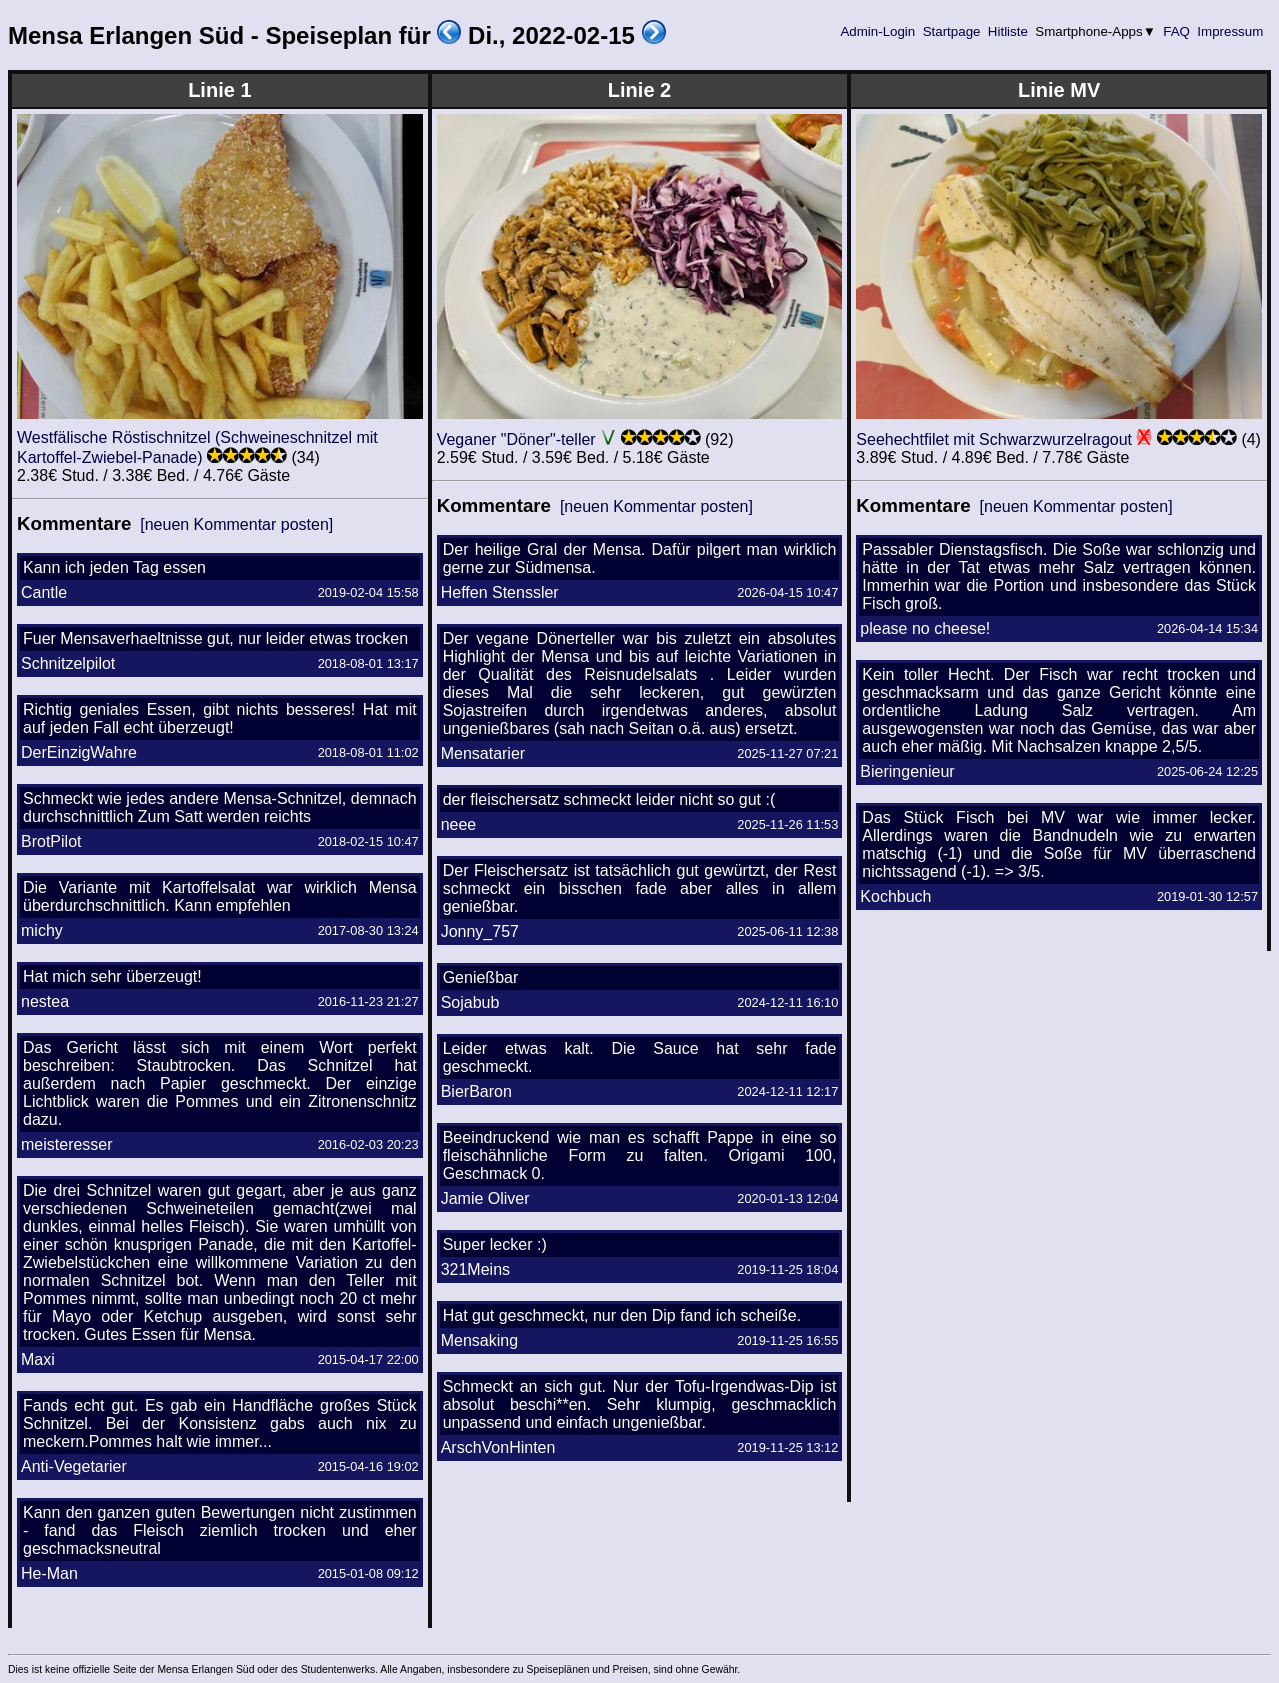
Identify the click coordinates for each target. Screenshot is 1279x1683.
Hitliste (1007, 31)
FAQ (1177, 31)
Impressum (1230, 31)
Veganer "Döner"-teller (516, 439)
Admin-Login (878, 31)
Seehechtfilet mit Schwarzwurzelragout (994, 439)
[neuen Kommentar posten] (236, 524)
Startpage (951, 31)
